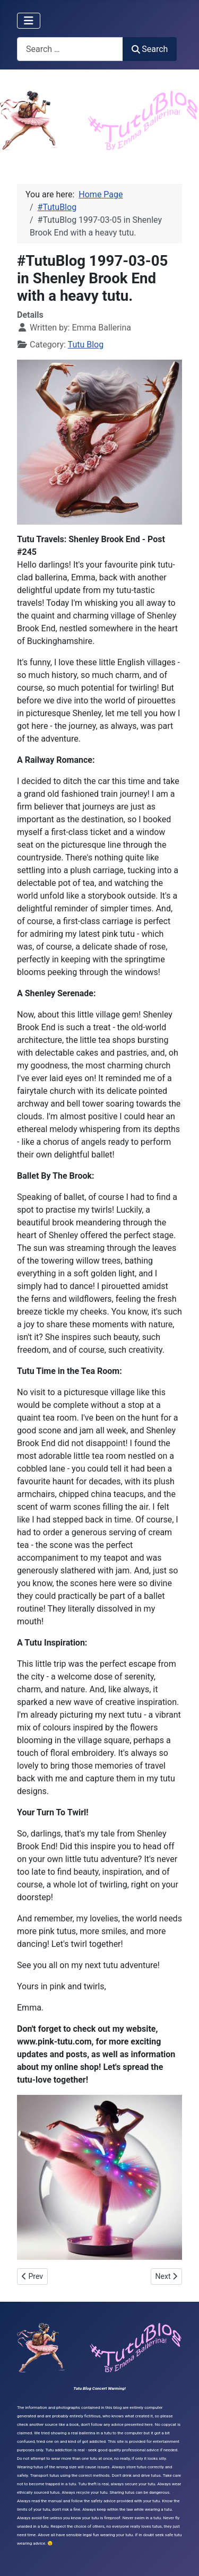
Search (150, 49)
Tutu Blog (86, 345)
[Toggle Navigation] (28, 21)
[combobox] (70, 49)
